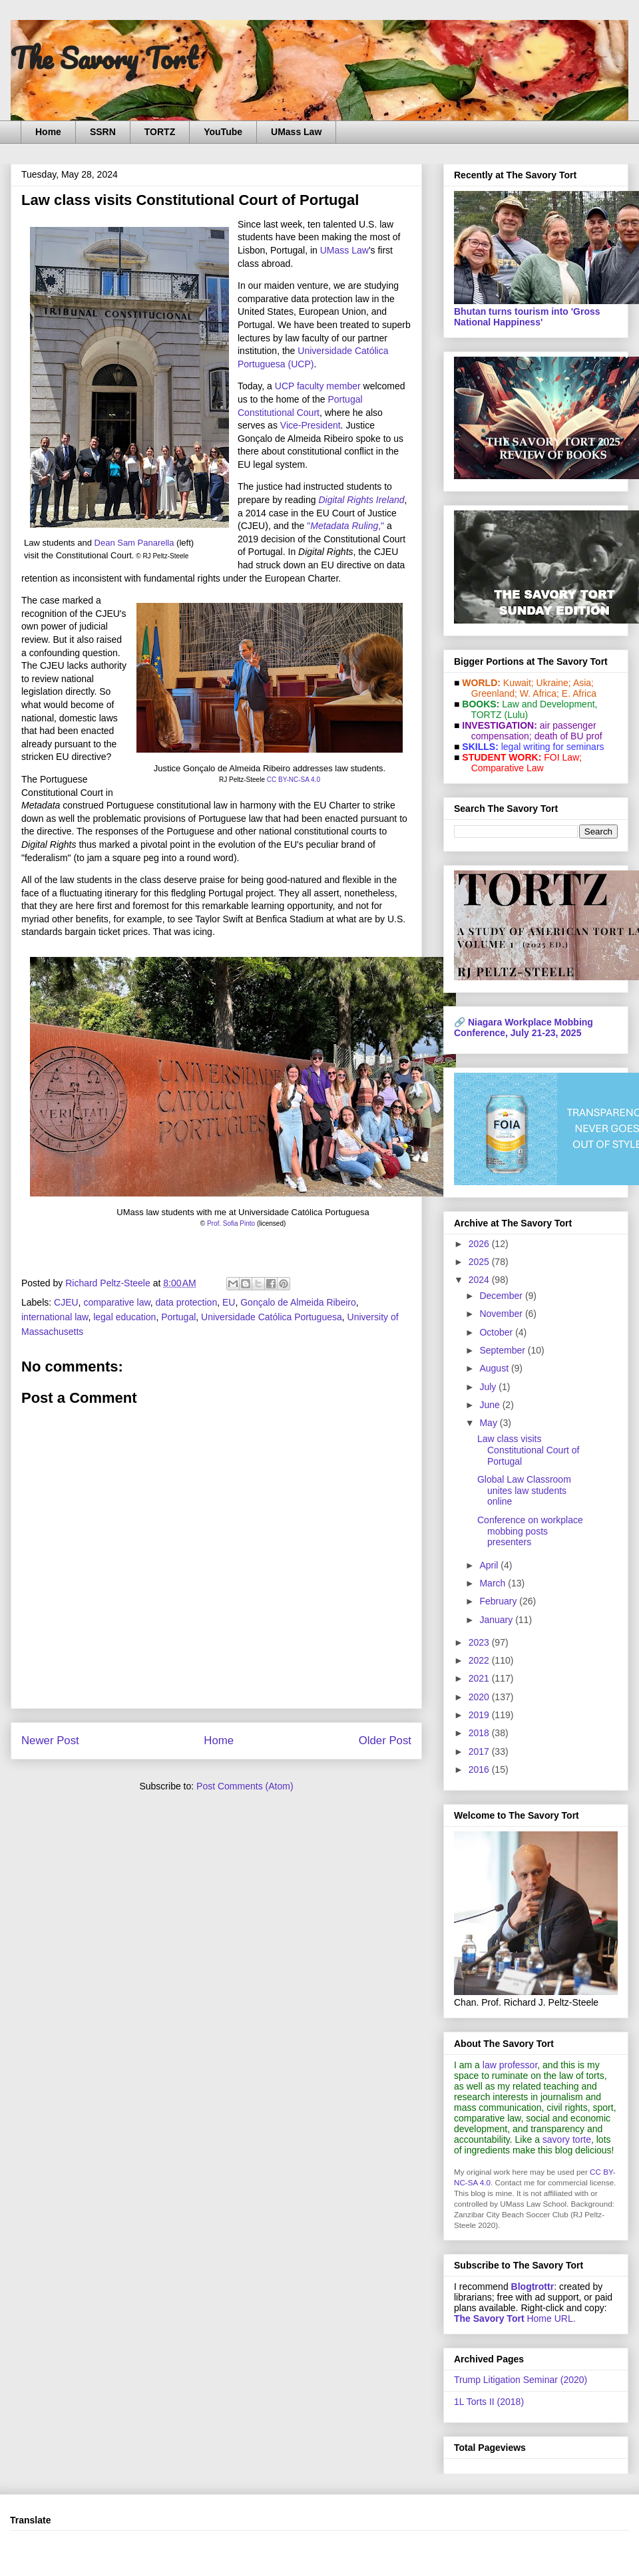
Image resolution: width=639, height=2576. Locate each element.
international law (54, 1317)
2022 (480, 1660)
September (503, 1350)
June (490, 1404)
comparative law (116, 1302)
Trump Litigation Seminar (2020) (520, 2379)
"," (345, 525)
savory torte (566, 2139)
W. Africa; (539, 693)
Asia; (583, 682)
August (495, 1368)
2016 (480, 1769)
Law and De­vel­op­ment (548, 704)
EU (228, 1302)
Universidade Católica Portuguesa (271, 1317)
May (489, 1422)
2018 (480, 1733)
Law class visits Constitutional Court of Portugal (528, 1450)
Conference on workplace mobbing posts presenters (530, 1531)
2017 (480, 1751)
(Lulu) (516, 714)
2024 (480, 1279)
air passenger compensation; (529, 730)
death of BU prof (568, 736)
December (502, 1295)
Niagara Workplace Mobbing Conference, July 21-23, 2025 (523, 1027)
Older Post (385, 1740)
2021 (480, 1678)
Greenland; (494, 693)
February (499, 1601)
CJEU (66, 1302)
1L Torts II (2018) (489, 2401)
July (489, 1386)
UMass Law (296, 131)
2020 (480, 1697)
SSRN (103, 131)
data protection (187, 1302)
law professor (510, 2065)
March (493, 1583)
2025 (480, 1261)
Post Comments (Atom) (244, 1786)
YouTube (223, 131)
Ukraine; (553, 682)
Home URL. (515, 2318)
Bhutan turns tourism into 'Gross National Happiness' (527, 316)
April (490, 1565)
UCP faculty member (318, 386)
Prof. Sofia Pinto (231, 1223)
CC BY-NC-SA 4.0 (293, 779)
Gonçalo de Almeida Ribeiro (298, 1302)
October (497, 1332)
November (502, 1313)
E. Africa (579, 693)
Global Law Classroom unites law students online (524, 1490)
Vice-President (310, 425)
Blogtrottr (532, 2286)
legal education (124, 1317)
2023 (480, 1642)
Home (48, 131)
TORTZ (159, 131)
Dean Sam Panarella (134, 543)
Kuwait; (518, 682)
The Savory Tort (104, 58)
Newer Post (50, 1740)
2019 (480, 1715)
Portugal (178, 1317)
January (497, 1619)
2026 (480, 1243)
